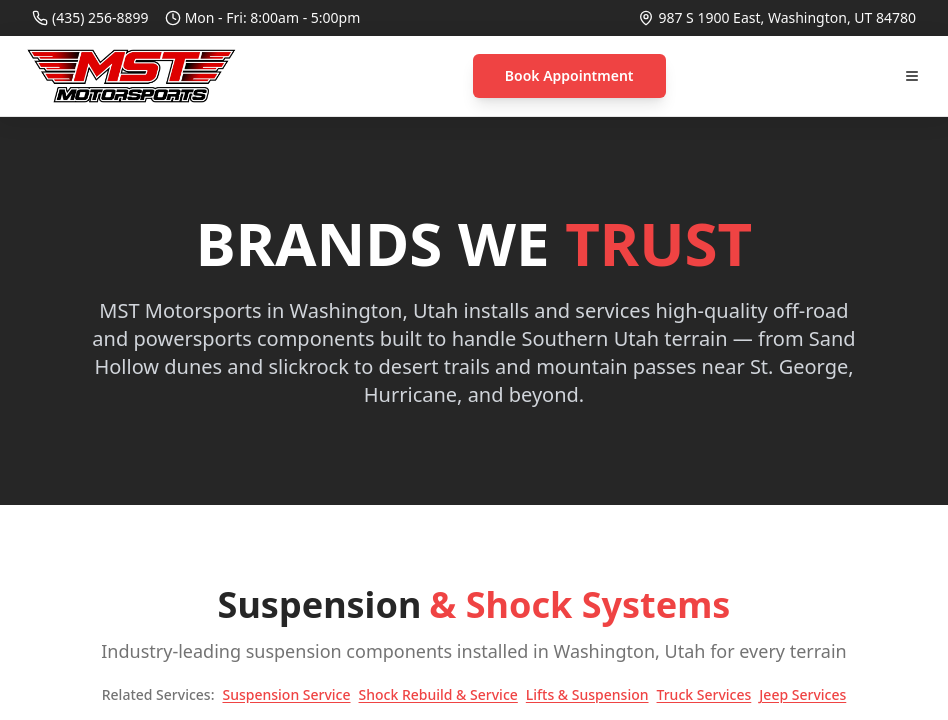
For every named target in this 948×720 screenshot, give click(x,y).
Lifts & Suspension (587, 694)
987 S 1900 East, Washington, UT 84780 (787, 17)
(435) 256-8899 (100, 17)
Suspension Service (286, 694)
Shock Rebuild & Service (438, 694)
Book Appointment (569, 75)
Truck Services (704, 694)
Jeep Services (802, 694)
